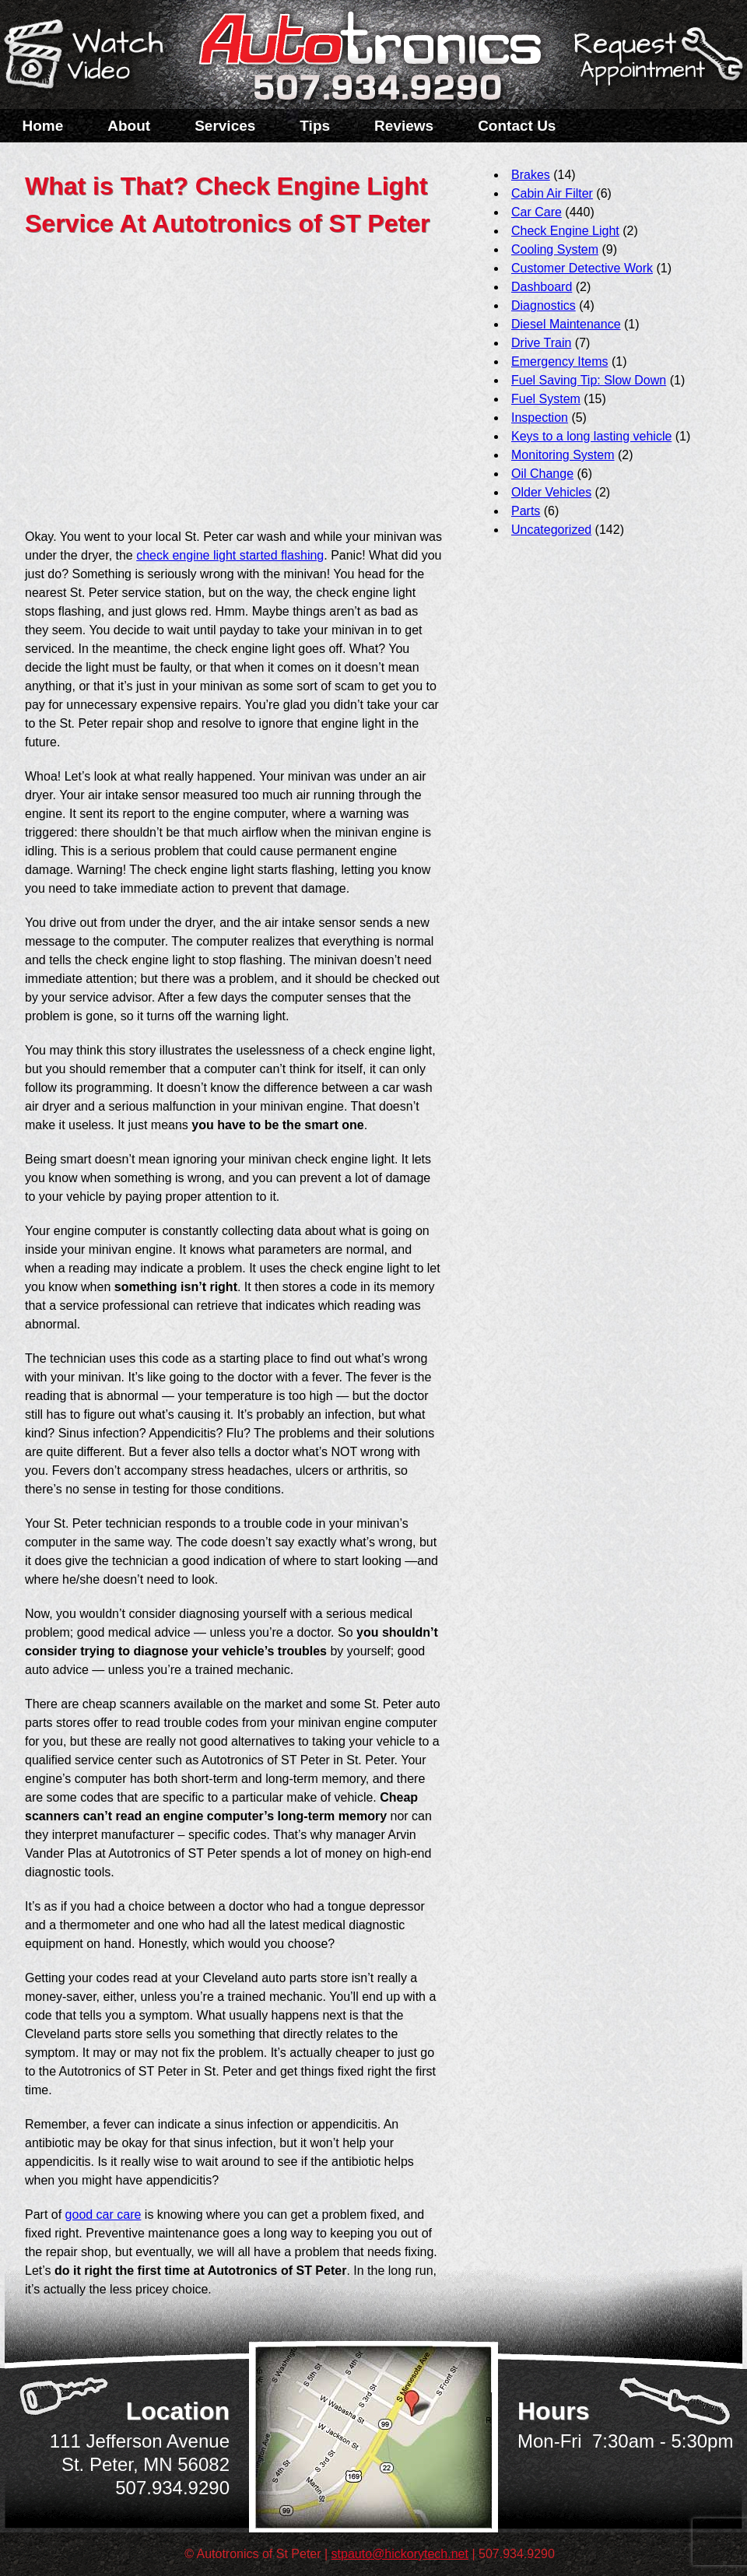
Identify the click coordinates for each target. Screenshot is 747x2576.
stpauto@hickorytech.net (399, 2553)
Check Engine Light (565, 230)
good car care (103, 2214)
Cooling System (554, 249)
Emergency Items (559, 361)
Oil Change (542, 473)
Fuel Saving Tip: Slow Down (588, 380)
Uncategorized (551, 529)
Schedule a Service (656, 64)
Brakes (530, 174)
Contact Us (517, 126)
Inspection (539, 417)
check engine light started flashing (230, 555)
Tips (315, 126)
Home (43, 126)
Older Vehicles (551, 492)
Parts (525, 511)
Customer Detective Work (582, 268)
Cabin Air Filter (552, 193)
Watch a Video (91, 56)
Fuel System (545, 398)
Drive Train (541, 342)
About (128, 126)
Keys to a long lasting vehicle (591, 436)
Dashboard (541, 286)
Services (225, 126)
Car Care (536, 212)
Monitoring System (563, 455)
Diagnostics (543, 305)
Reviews (403, 126)
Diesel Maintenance (566, 324)
